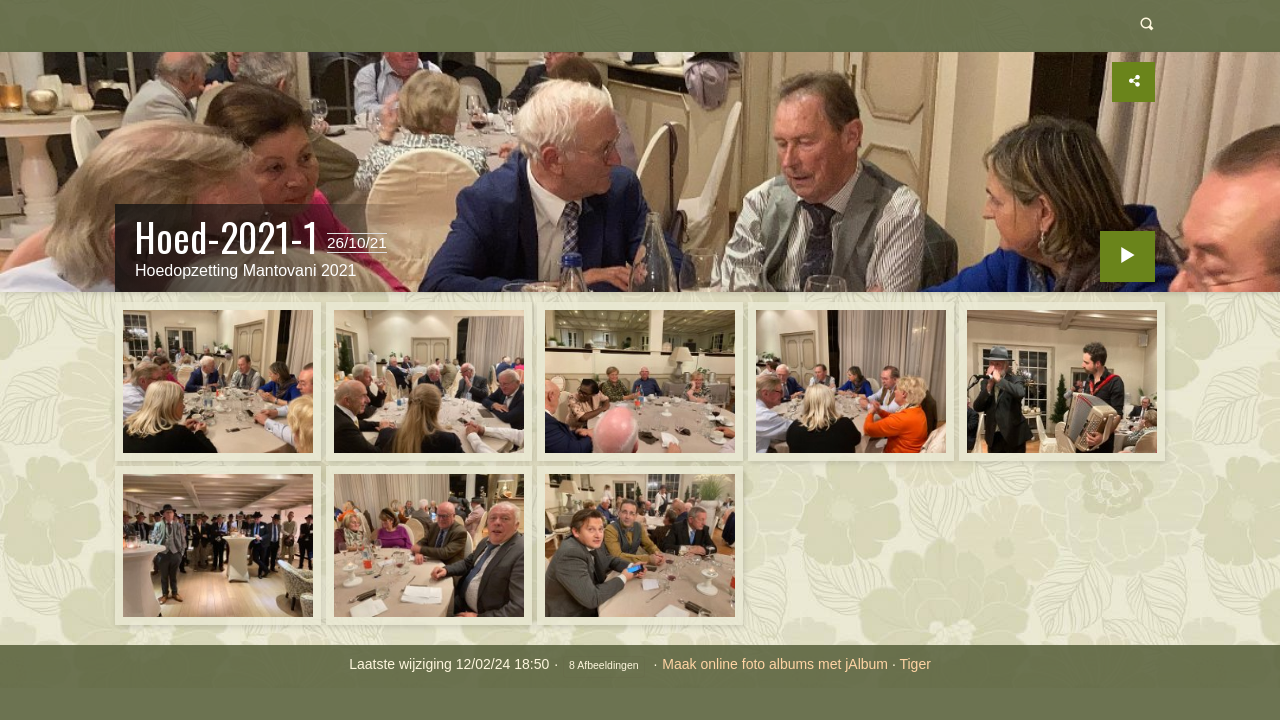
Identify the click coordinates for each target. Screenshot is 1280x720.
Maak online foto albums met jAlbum (775, 664)
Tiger (914, 664)
